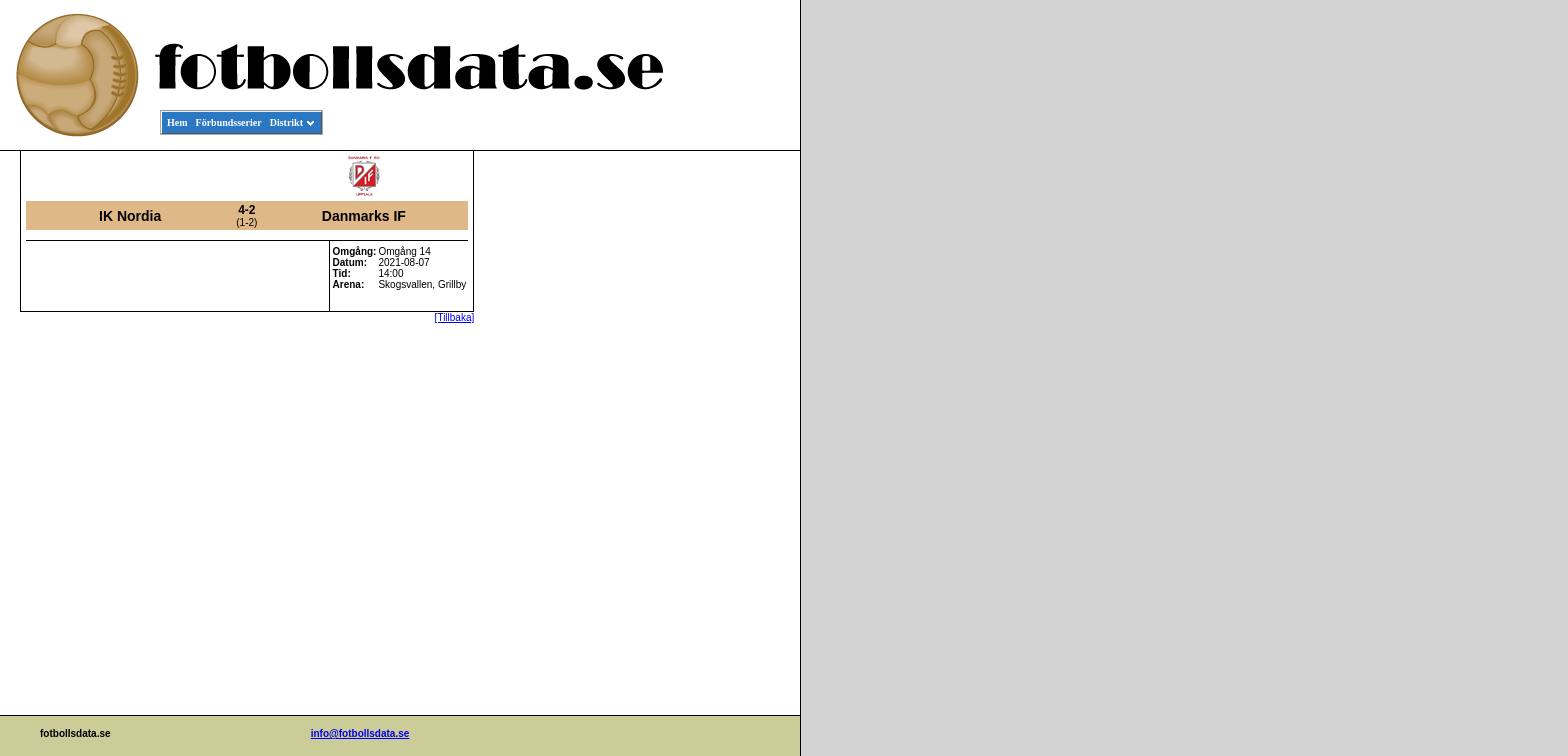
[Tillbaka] (455, 317)
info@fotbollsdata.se (360, 733)
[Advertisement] (710, 456)
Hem (177, 122)
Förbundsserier (229, 122)
